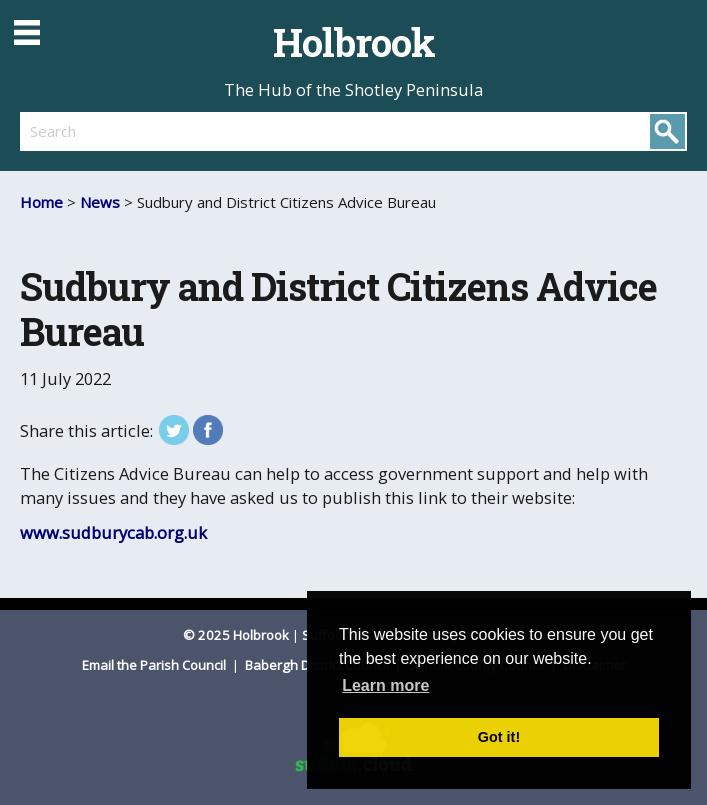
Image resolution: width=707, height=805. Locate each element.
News (100, 202)
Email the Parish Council (155, 665)
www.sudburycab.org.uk (113, 532)
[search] (187, 131)
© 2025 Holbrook (236, 635)
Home (41, 202)
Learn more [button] (385, 685)
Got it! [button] (499, 737)
